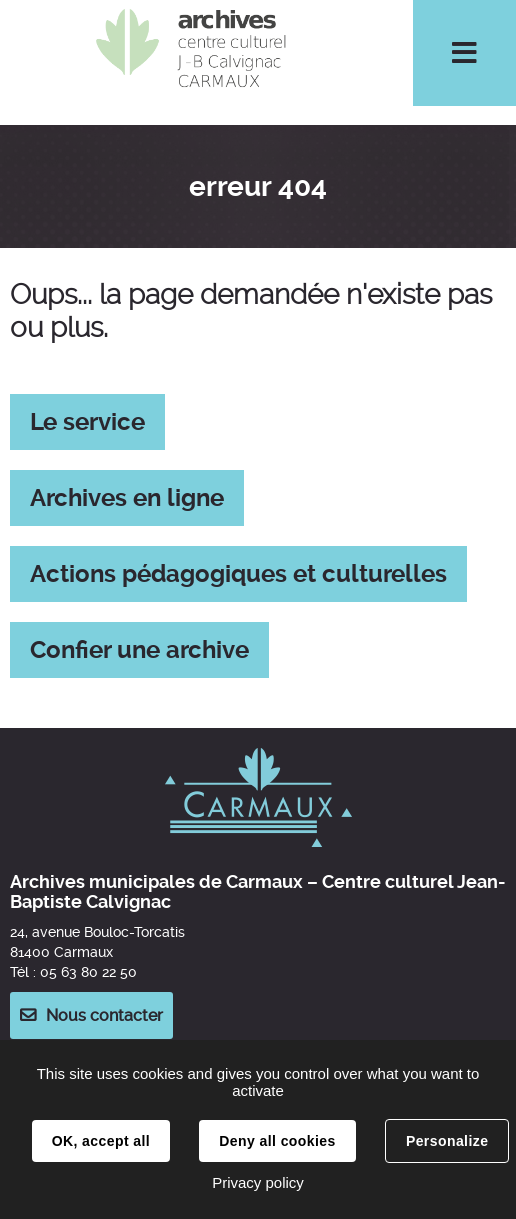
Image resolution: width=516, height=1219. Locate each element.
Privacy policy (258, 1182)
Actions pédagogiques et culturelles (238, 574)
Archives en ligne (127, 498)
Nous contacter (104, 1015)
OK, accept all (101, 1141)
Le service (87, 422)
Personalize (447, 1141)
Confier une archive (139, 650)
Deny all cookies (277, 1141)
